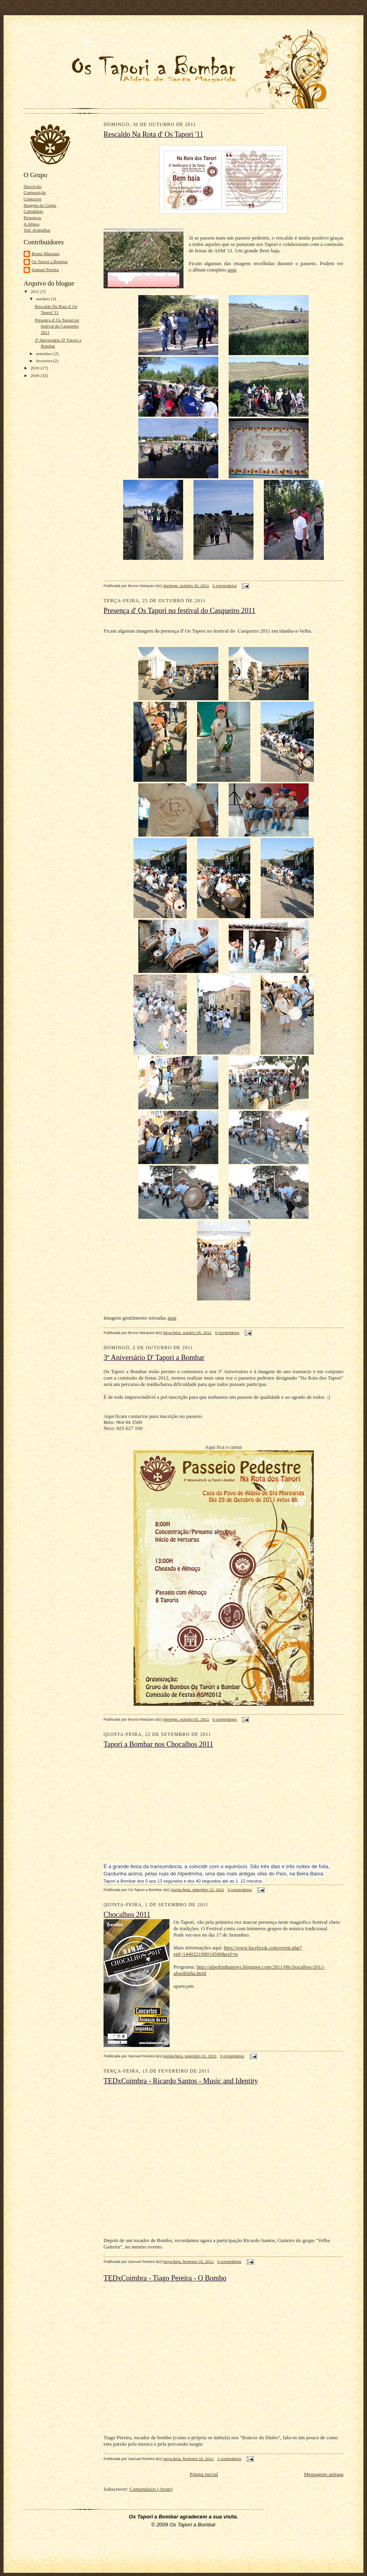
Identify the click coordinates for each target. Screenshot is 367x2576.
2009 (35, 375)
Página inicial (203, 2474)
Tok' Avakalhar (37, 230)
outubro (43, 298)
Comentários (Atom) (151, 2489)
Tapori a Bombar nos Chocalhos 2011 (158, 1744)
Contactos (33, 198)
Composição (35, 192)
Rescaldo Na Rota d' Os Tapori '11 (153, 134)
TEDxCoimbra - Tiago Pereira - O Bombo (165, 2278)
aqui (231, 270)
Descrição (33, 186)
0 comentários (225, 585)
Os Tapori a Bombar (50, 261)
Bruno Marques (46, 253)
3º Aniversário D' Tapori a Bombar (154, 1358)
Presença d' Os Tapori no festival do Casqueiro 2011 (57, 326)
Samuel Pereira (45, 269)
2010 (35, 367)
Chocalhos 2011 (127, 1915)
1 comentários (229, 2458)
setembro (45, 353)
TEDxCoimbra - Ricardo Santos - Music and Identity (181, 2081)
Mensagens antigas (323, 2474)
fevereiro (44, 360)
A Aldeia (31, 224)
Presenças (32, 217)
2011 (35, 291)
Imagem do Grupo (40, 205)
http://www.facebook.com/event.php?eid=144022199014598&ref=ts (238, 1951)
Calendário (33, 211)
